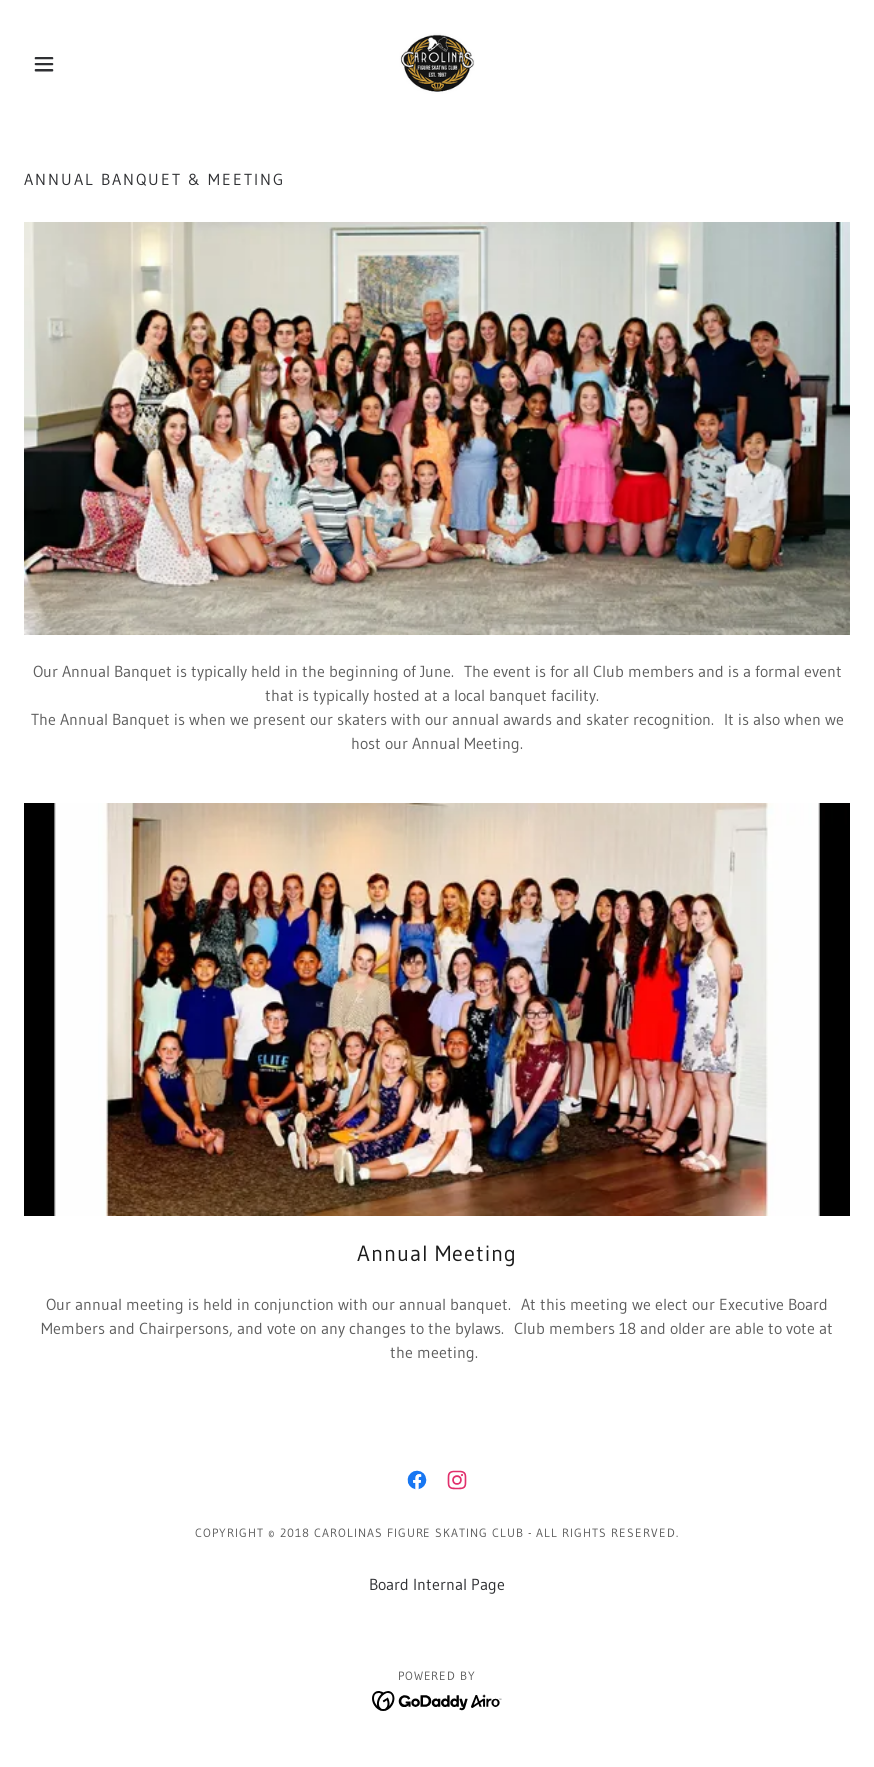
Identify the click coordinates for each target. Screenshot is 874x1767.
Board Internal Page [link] (437, 1584)
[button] (86, 64)
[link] (437, 64)
